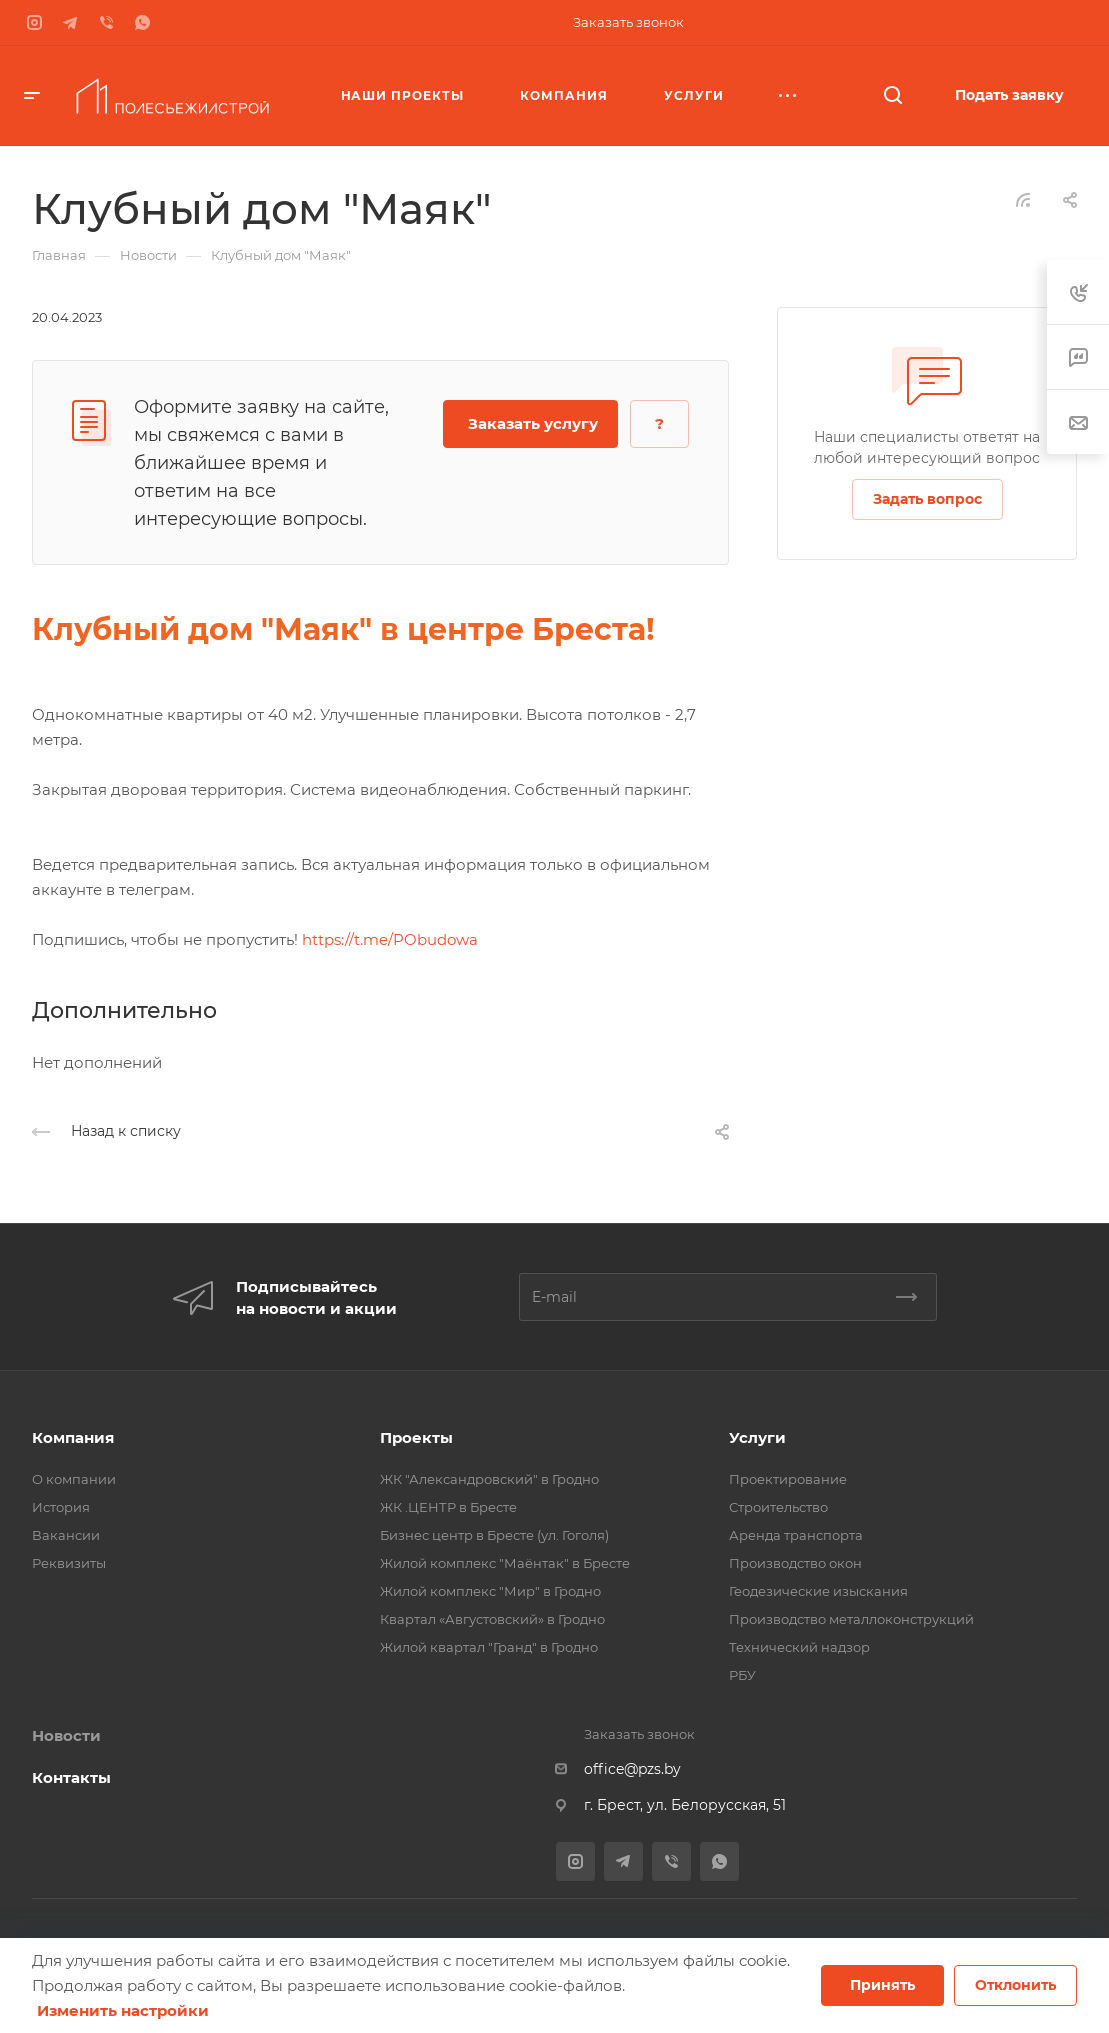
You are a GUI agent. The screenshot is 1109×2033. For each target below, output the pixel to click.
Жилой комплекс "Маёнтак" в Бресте (505, 1563)
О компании (74, 1479)
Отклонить (1015, 1985)
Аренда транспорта (796, 1535)
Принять (882, 1985)
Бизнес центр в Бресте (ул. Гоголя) (494, 1535)
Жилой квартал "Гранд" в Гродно (489, 1647)
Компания (73, 1437)
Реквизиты (69, 1563)
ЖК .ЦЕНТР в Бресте (448, 1507)
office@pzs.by (632, 1769)
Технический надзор (799, 1647)
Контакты (71, 1777)
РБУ (742, 1675)
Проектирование (788, 1479)
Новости (66, 1735)
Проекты (416, 1437)
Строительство (778, 1507)
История (61, 1507)
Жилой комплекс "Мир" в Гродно (490, 1591)
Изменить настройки (123, 2010)
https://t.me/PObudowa (390, 939)
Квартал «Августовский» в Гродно (492, 1619)
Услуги (757, 1437)
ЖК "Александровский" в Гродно (489, 1479)
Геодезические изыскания (818, 1591)
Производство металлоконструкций (851, 1619)
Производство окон (795, 1563)
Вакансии (66, 1535)
